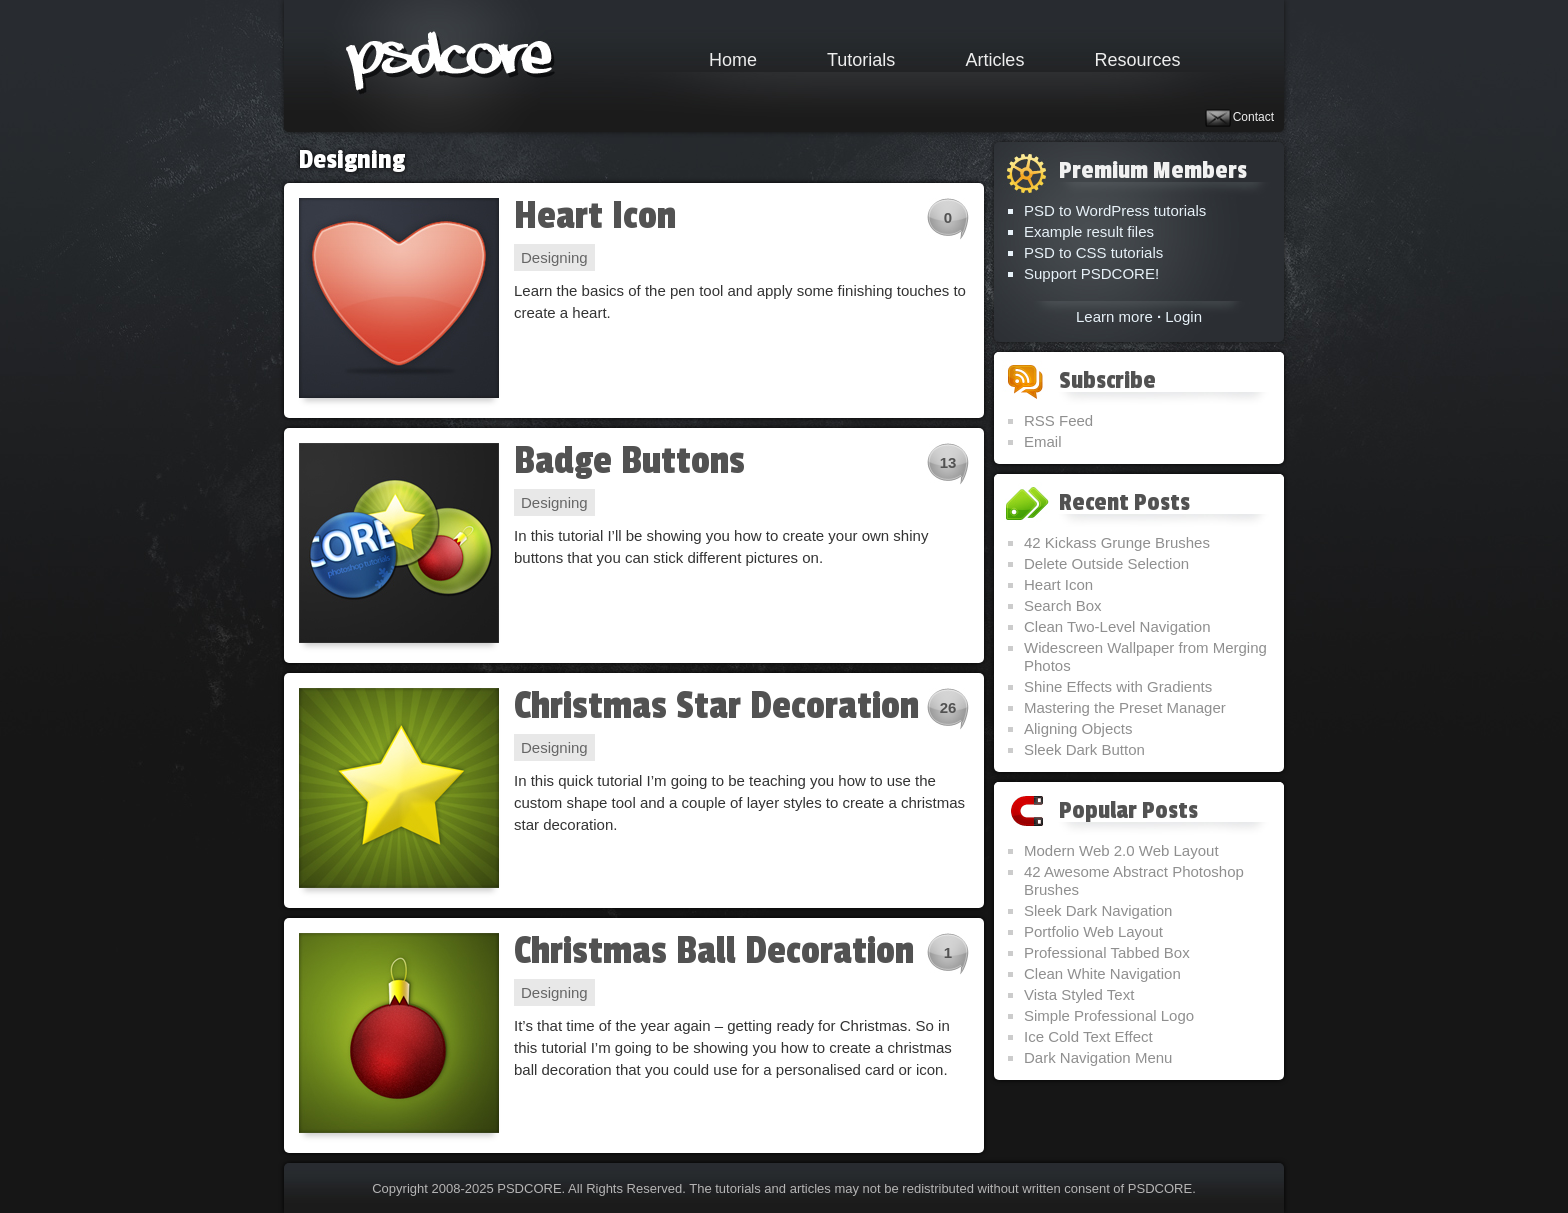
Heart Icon (595, 216)
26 (948, 707)
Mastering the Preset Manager (1125, 707)
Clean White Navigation (1102, 973)
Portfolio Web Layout (1093, 931)
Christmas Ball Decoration (714, 951)
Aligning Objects (1078, 728)
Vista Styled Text (1079, 994)
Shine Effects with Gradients (1118, 686)
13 (948, 462)
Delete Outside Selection (1106, 563)
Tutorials (861, 60)
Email (1043, 441)
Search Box (1063, 605)
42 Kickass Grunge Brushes (1117, 542)
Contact (1253, 117)
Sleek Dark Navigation (1098, 910)
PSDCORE (529, 1188)
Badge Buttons (629, 461)
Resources (1137, 60)
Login (1183, 316)
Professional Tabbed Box (1107, 952)
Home (733, 60)
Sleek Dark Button (1084, 749)
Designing (554, 257)
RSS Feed (1058, 420)
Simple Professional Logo (1109, 1015)
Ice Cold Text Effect (1088, 1036)
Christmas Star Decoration (716, 706)
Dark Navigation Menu (1098, 1057)
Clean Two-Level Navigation (1117, 626)
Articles (994, 60)
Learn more (1114, 316)
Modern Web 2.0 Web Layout (1121, 850)
